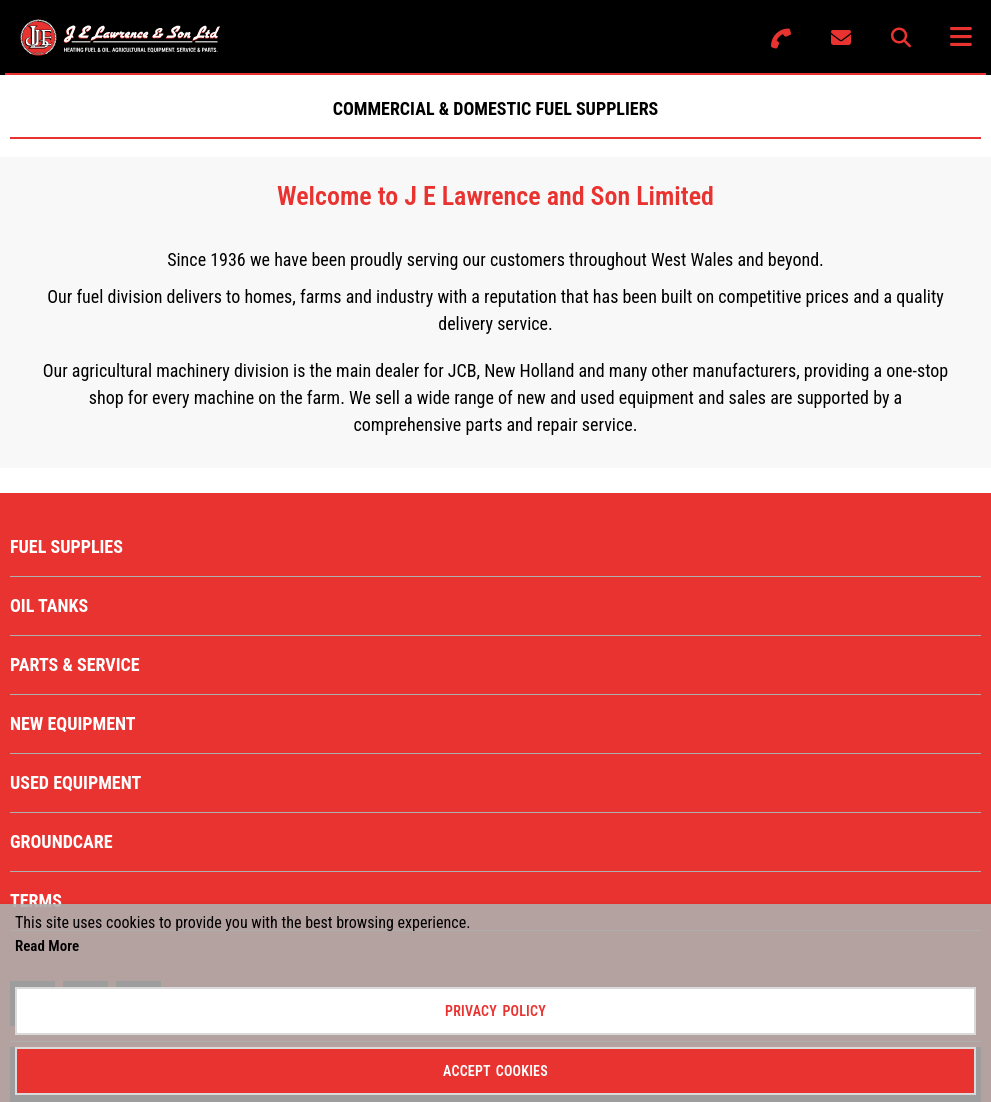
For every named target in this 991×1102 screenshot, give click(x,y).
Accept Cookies (495, 1071)
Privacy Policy (495, 1011)
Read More (47, 946)
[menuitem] (495, 547)
